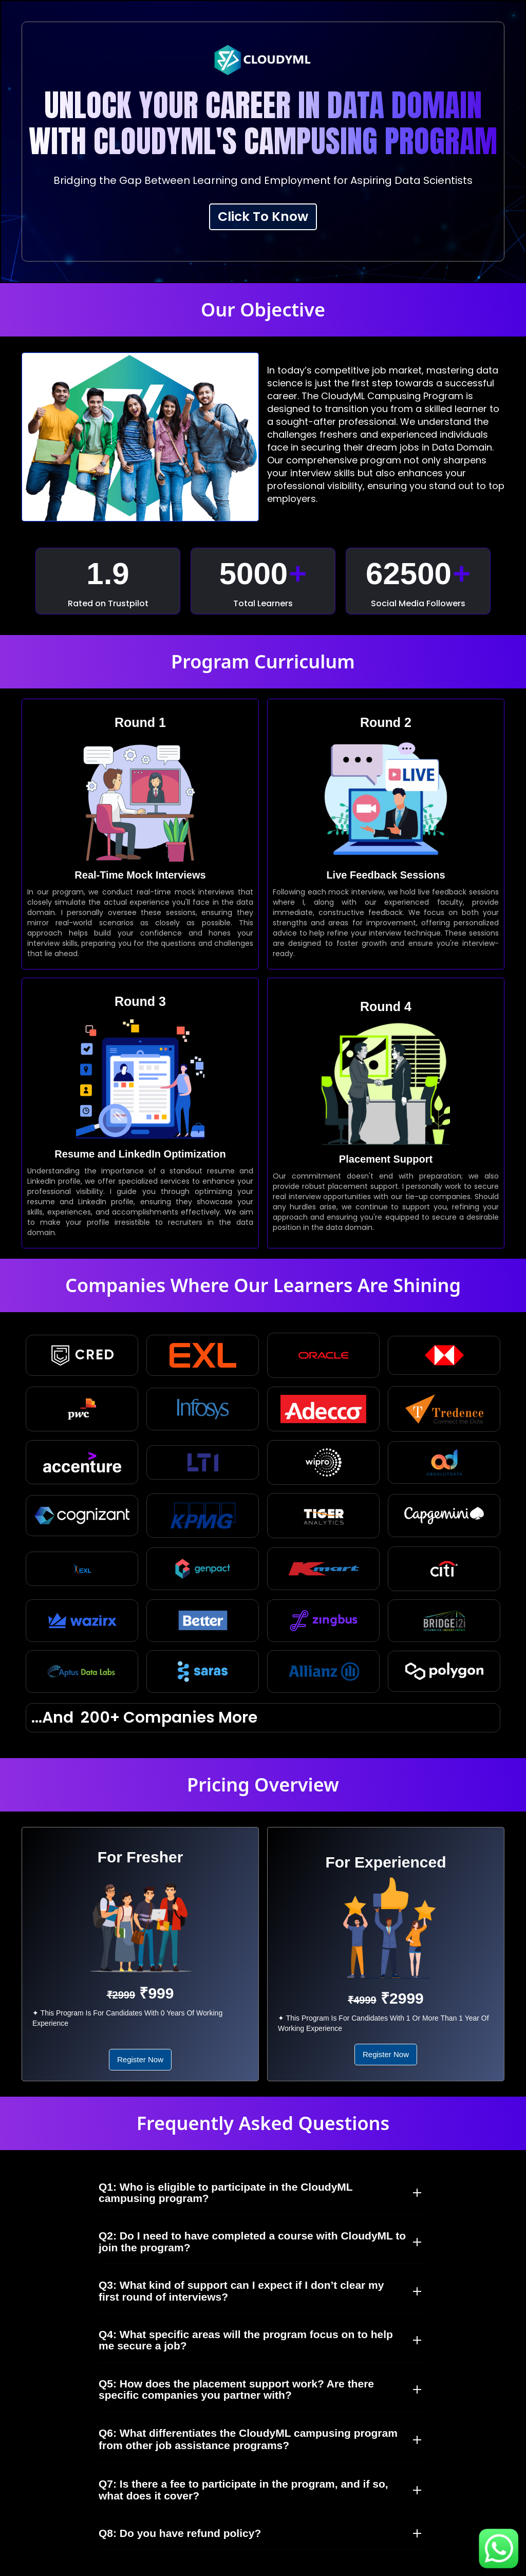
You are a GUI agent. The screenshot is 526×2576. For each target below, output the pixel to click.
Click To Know (263, 217)
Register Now (140, 2059)
